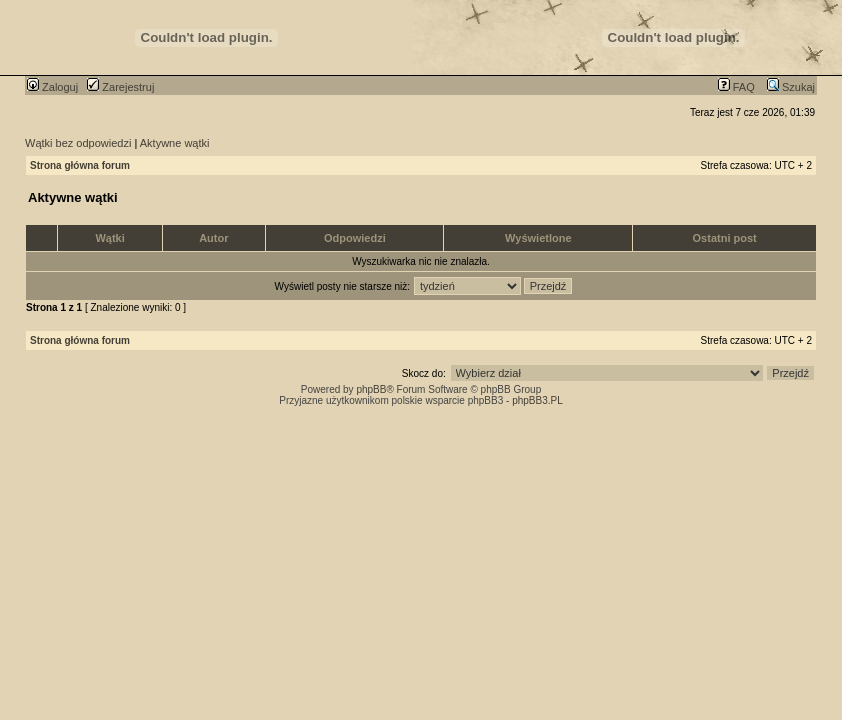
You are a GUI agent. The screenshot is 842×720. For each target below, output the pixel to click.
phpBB (371, 389)
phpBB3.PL (537, 400)
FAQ (736, 87)
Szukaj (791, 87)
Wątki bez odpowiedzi (78, 143)
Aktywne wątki (175, 143)
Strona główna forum (80, 165)
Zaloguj (52, 87)
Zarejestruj (120, 87)
